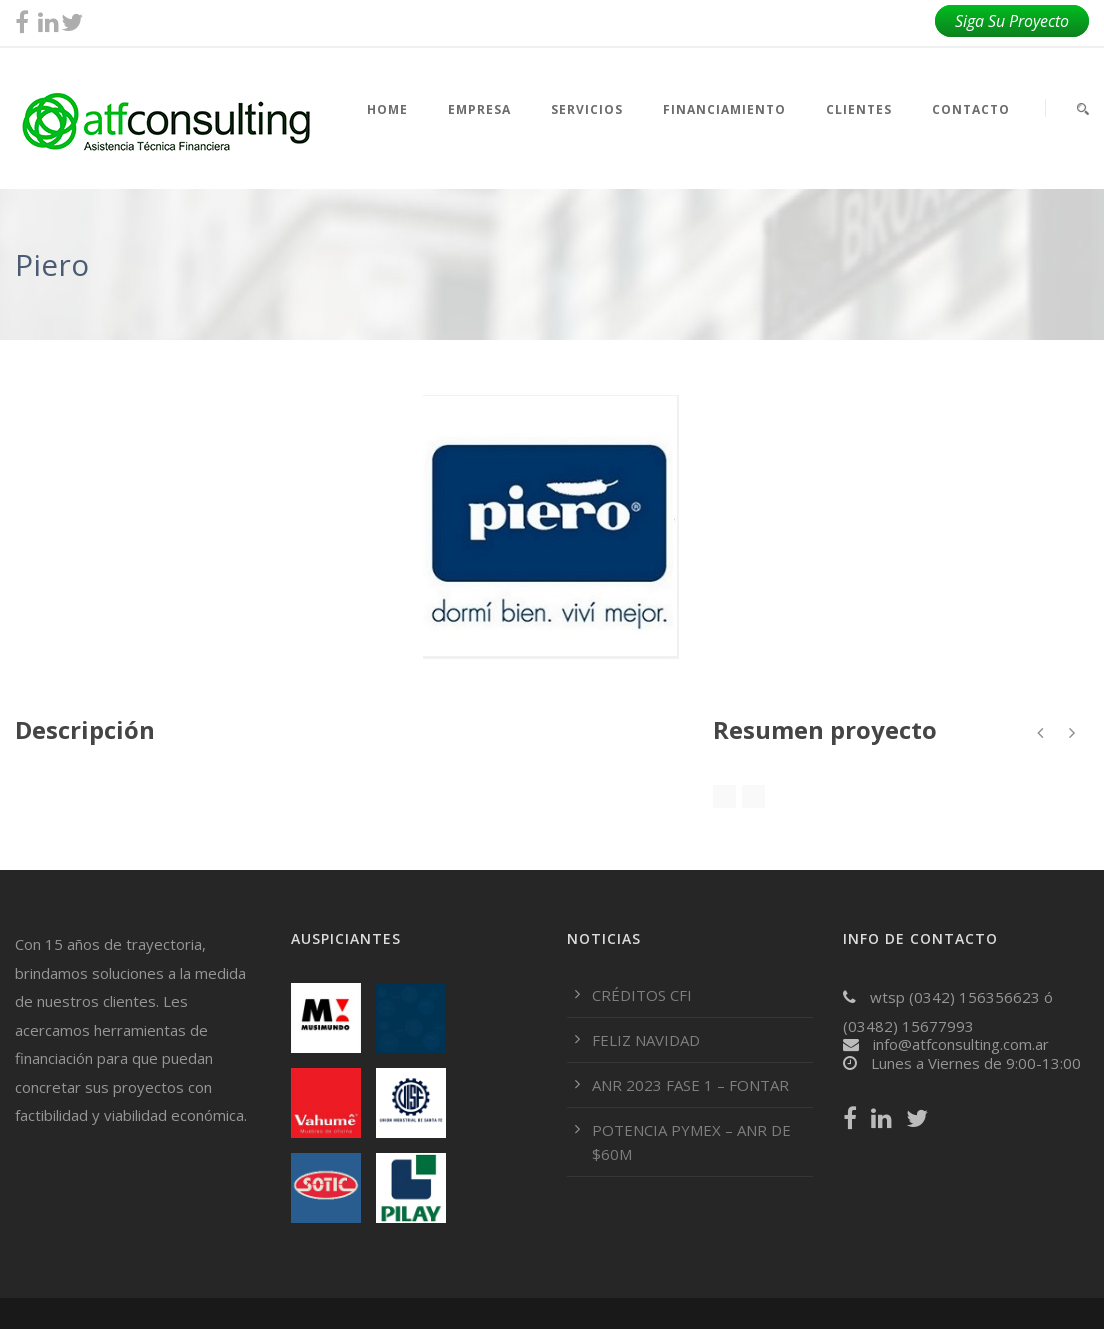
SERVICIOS (587, 109)
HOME (387, 109)
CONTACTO (971, 109)
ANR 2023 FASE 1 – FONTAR (690, 1085)
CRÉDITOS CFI (642, 995)
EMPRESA (479, 109)
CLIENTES (859, 109)
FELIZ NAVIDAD (646, 1040)
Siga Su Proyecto (1012, 21)
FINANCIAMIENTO (724, 109)
